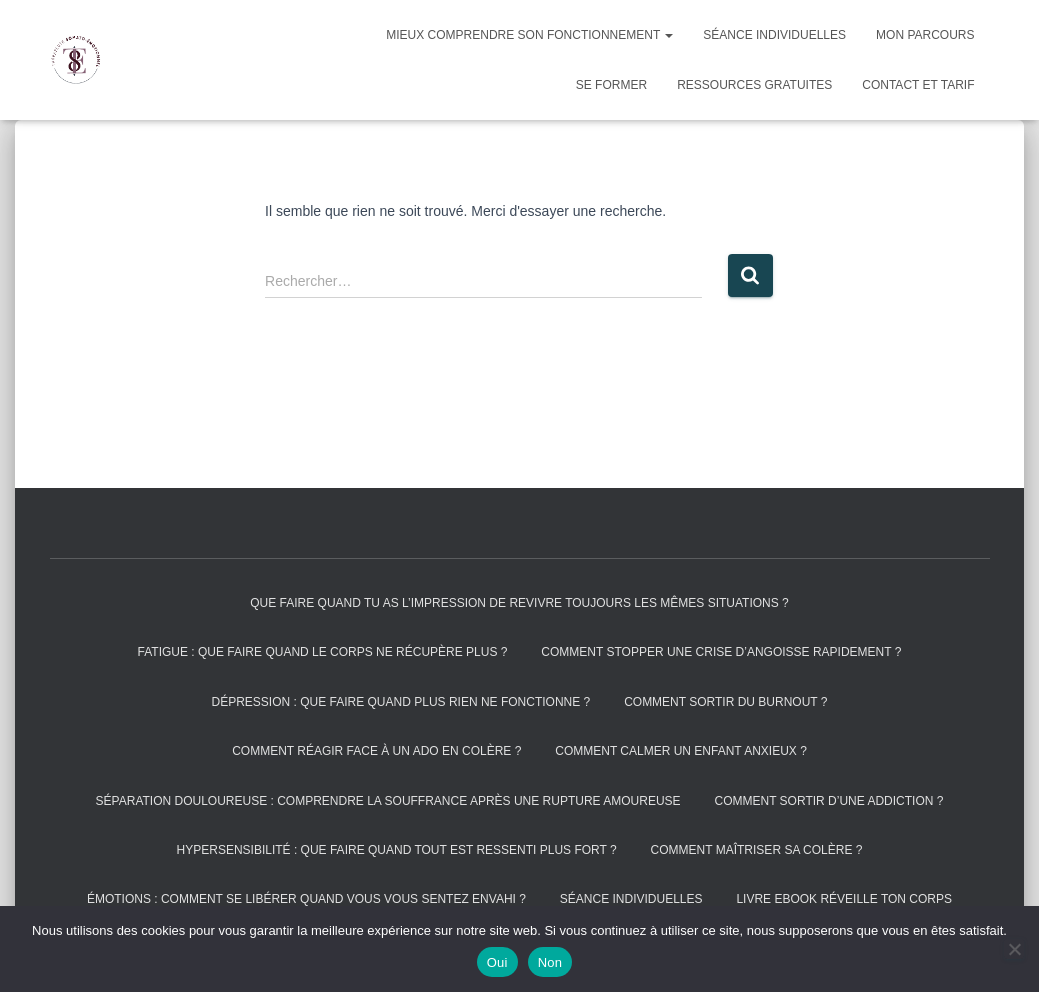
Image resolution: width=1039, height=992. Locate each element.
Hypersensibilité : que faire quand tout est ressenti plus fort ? (397, 850)
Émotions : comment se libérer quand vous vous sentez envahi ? (306, 899)
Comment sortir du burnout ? (725, 702)
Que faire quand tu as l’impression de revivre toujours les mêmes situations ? (519, 603)
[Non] (1014, 949)
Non (550, 962)
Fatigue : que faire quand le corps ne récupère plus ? (323, 652)
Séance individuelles (774, 35)
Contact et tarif (918, 85)
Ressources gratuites (754, 85)
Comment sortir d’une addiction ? (828, 801)
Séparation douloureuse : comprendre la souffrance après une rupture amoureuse (388, 801)
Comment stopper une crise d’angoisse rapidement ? (721, 652)
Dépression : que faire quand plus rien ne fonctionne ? (401, 702)
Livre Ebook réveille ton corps (844, 899)
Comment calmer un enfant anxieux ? (681, 751)
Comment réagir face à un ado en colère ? (376, 751)
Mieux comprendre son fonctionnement (529, 35)
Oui (497, 962)
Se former (611, 85)
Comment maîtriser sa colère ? (757, 850)
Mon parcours (925, 35)
